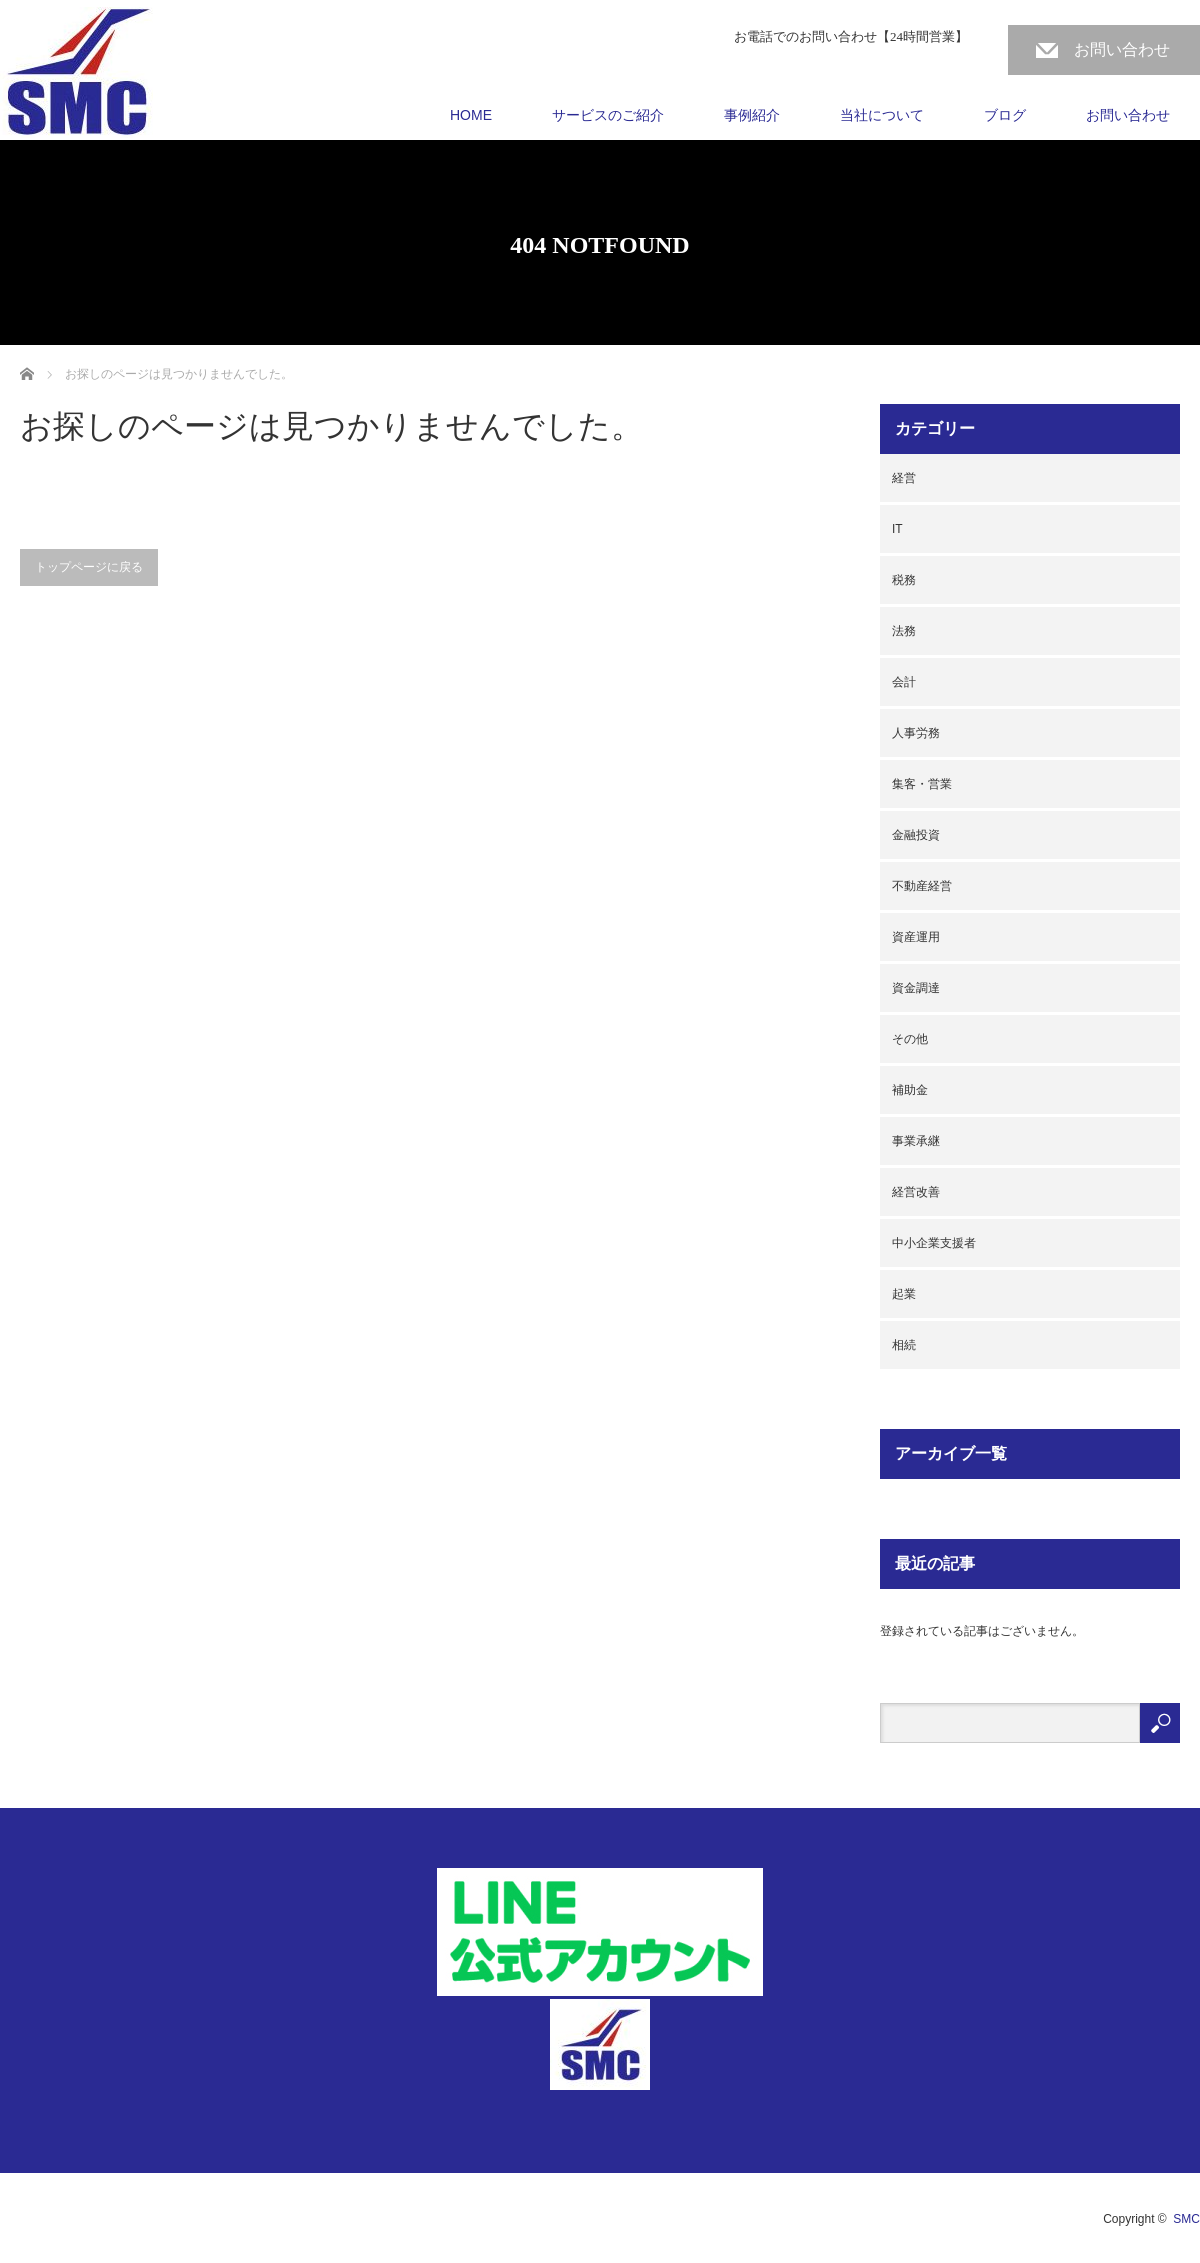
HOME (471, 115)
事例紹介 (752, 115)
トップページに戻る (89, 567)
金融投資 (916, 835)
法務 (904, 631)
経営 (904, 478)
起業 (904, 1294)
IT (897, 529)
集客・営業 (922, 784)
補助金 (910, 1090)
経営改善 (916, 1192)
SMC (1186, 2219)
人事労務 (916, 733)
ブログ (1005, 115)
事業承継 (916, 1141)
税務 (904, 580)
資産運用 (916, 937)
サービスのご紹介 (608, 115)
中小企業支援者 (934, 1243)
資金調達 (916, 988)
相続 (904, 1345)
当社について (882, 115)
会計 (904, 682)
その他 (910, 1039)
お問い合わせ (1122, 49)
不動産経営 (922, 886)
